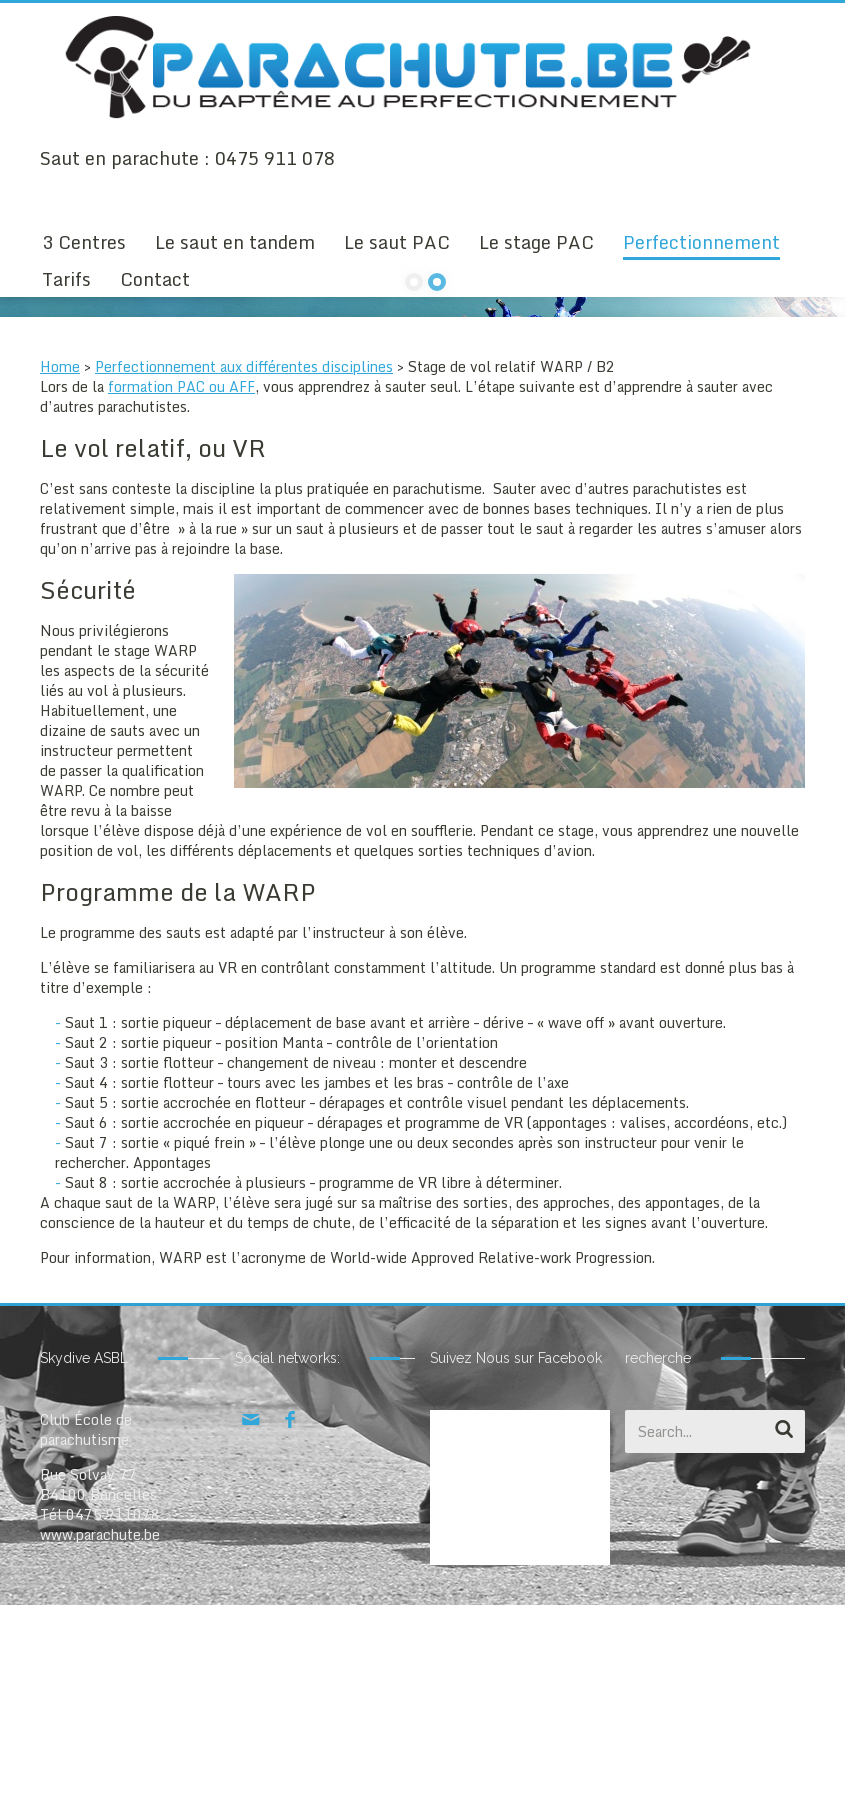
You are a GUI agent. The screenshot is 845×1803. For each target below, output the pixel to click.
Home (60, 564)
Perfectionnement (701, 242)
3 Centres (84, 242)
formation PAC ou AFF (181, 584)
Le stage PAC (536, 242)
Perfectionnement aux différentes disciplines (244, 564)
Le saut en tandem (235, 242)
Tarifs (66, 279)
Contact (155, 279)
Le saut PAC (397, 242)
